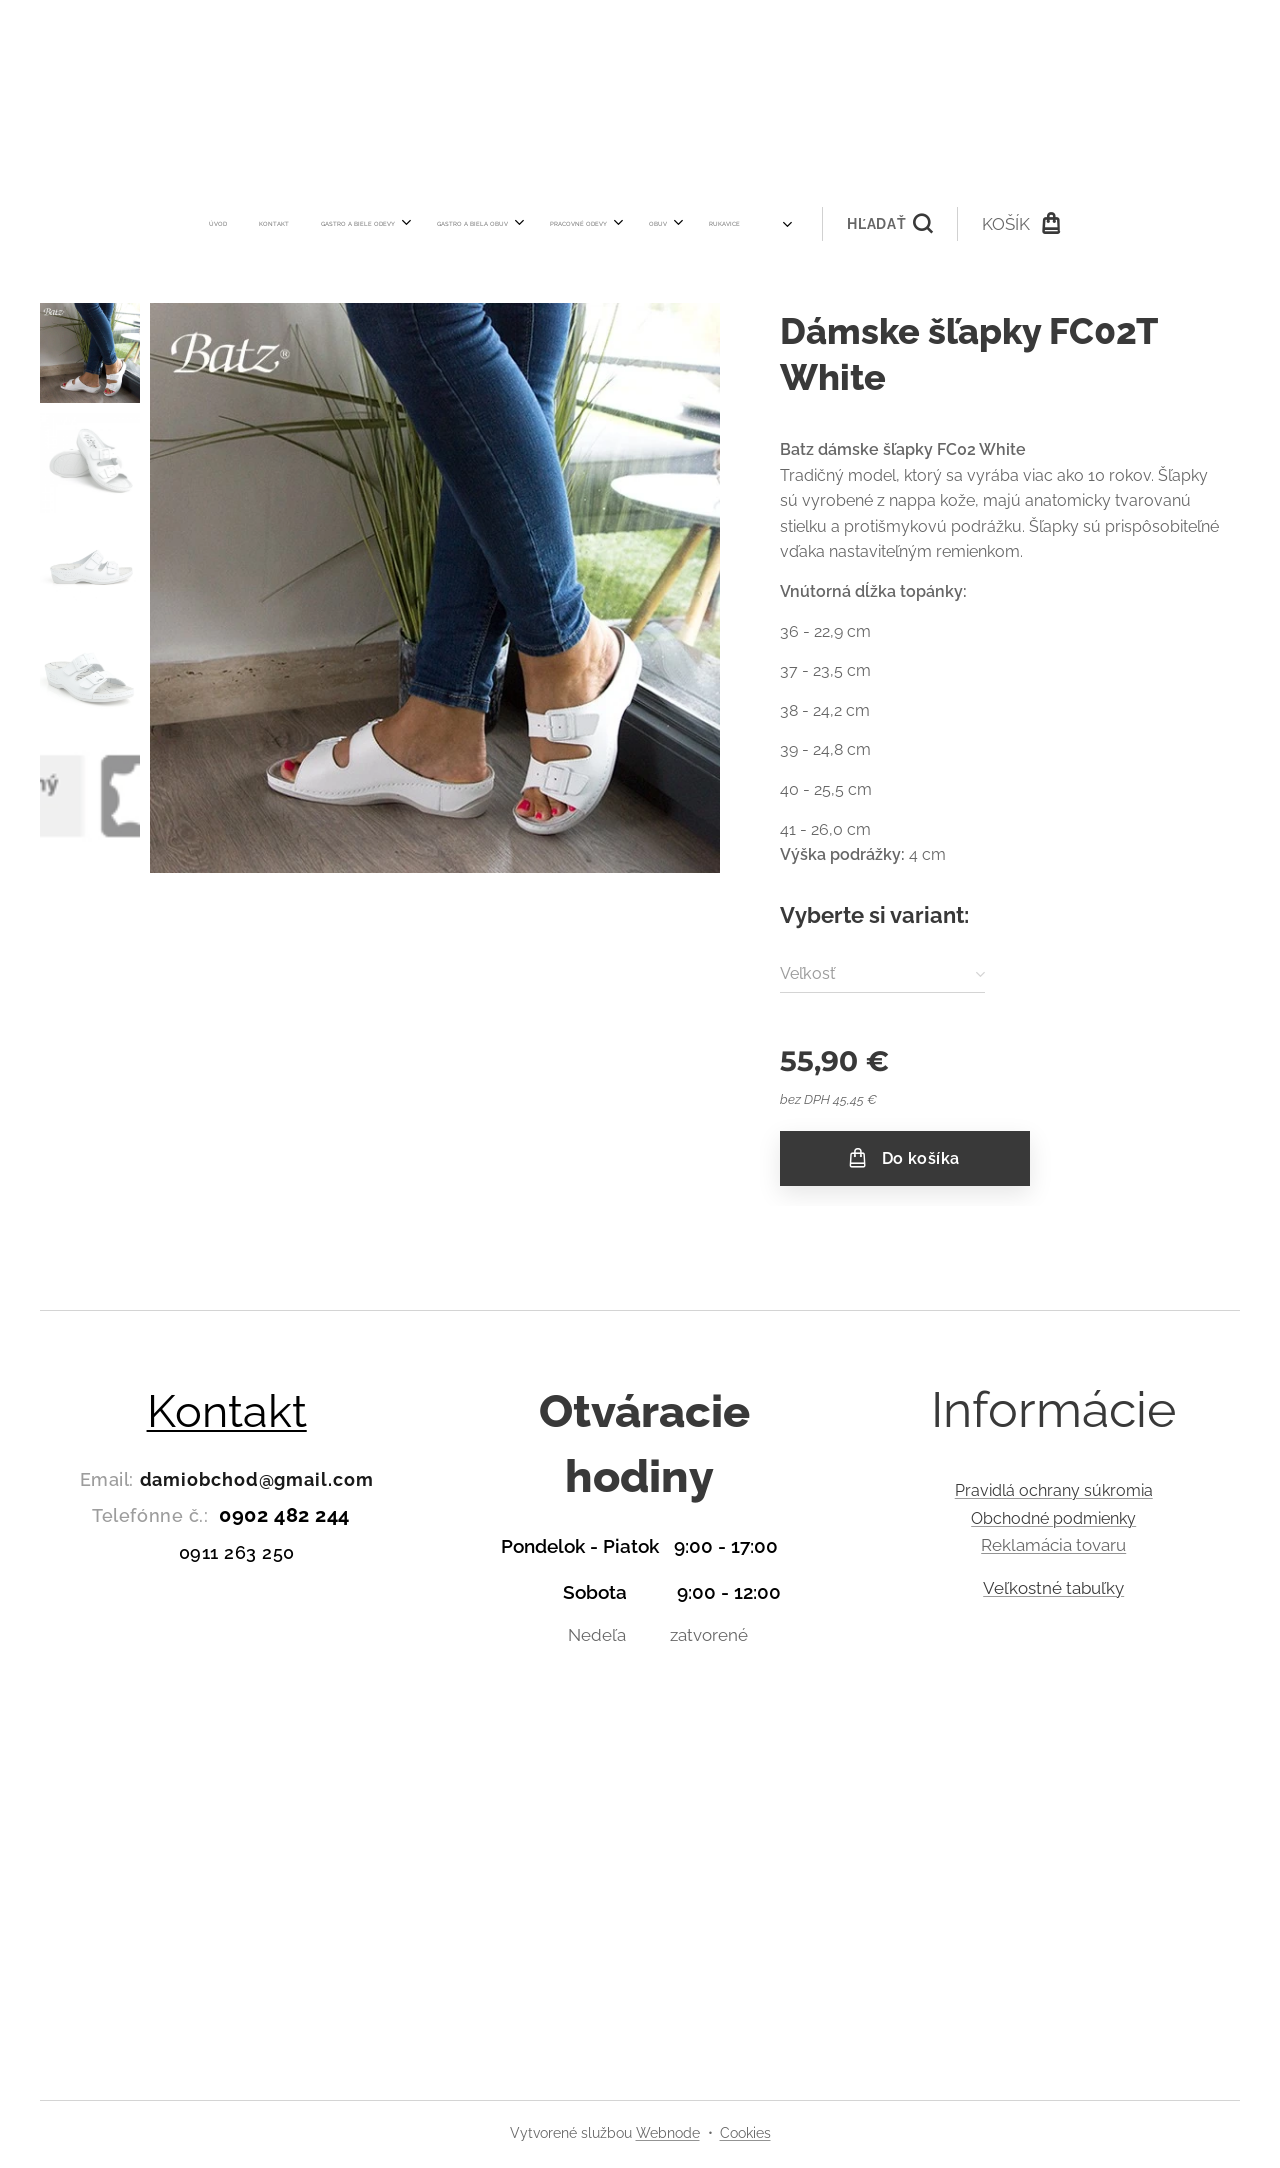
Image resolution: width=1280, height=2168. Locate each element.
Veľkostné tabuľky (1053, 1588)
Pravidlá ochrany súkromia (1053, 1490)
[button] (749, 224)
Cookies (745, 2133)
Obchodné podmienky (1053, 1518)
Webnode (668, 2133)
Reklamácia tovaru (1053, 1546)
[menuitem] (358, 224)
